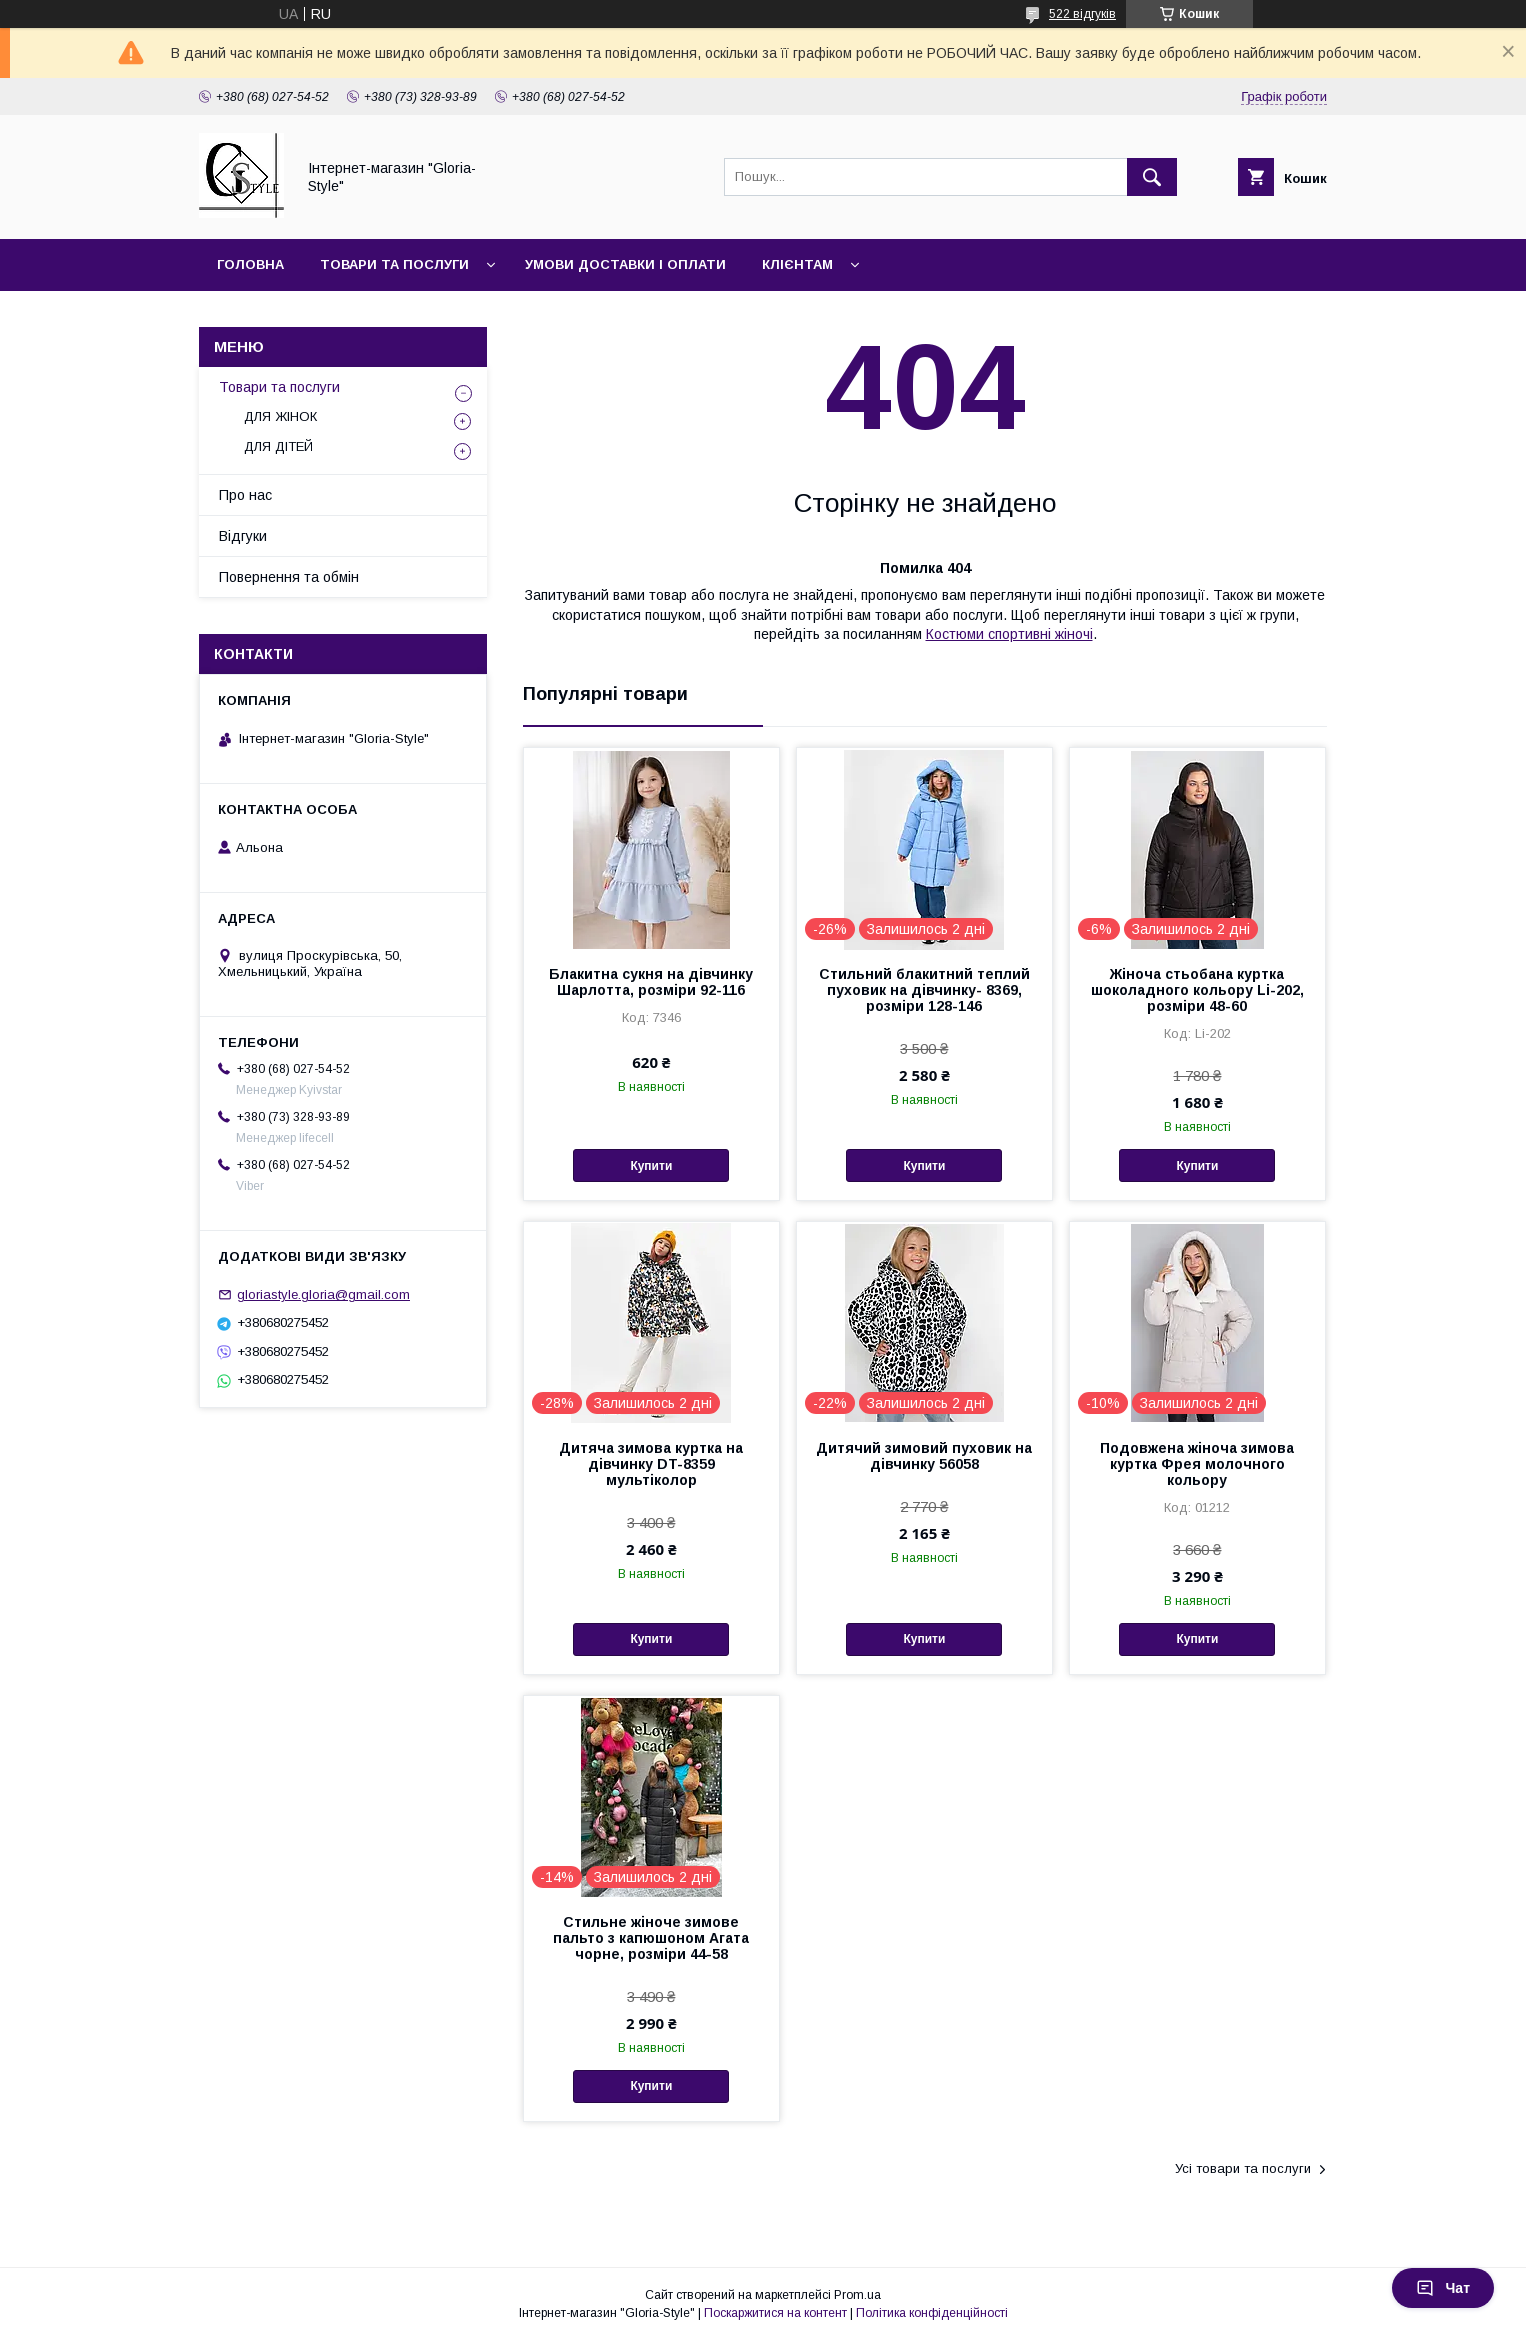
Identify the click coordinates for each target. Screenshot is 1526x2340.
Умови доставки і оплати (625, 264)
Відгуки (243, 536)
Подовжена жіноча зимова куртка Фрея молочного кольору (1197, 1464)
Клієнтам (797, 264)
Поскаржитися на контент (775, 2313)
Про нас (245, 495)
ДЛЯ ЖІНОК (280, 416)
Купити (651, 1166)
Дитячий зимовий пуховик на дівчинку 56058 (924, 1456)
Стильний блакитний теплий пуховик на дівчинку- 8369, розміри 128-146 (924, 990)
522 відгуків (1082, 14)
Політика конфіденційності (932, 2313)
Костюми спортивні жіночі (1009, 634)
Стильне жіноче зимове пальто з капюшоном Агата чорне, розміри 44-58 (651, 1938)
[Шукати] (1152, 177)
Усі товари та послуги (1243, 2168)
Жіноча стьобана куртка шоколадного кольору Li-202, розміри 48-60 (1197, 990)
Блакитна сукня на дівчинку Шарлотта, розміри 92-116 (651, 982)
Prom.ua (857, 2295)
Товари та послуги (394, 264)
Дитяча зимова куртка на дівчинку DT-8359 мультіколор (651, 1464)
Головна (250, 264)
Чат (1443, 2288)
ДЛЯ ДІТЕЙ (278, 446)
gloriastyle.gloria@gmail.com (323, 1294)
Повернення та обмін (289, 577)
